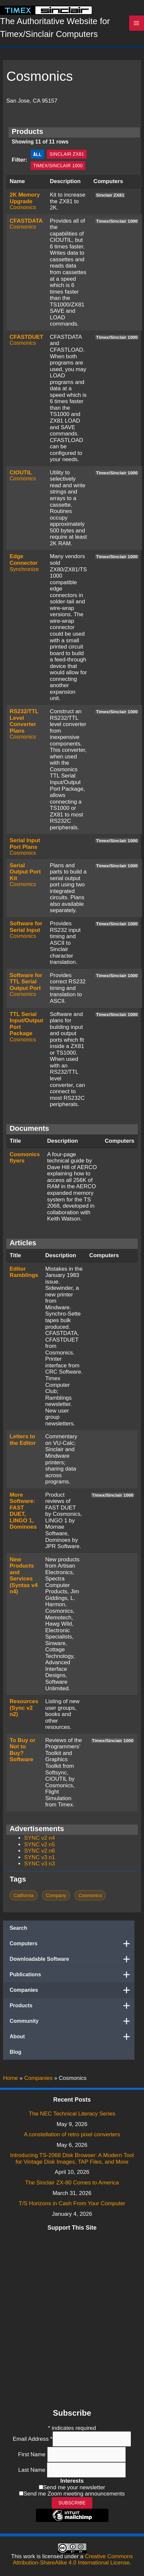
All (37, 153)
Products (72, 2005)
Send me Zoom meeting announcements (74, 2494)
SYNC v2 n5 (39, 1844)
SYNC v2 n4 (39, 1838)
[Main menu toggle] (136, 23)
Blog (15, 2052)
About (72, 2036)
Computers (72, 1943)
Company (56, 1895)
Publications (72, 1974)
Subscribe (72, 2502)
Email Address (32, 2439)
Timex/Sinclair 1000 (58, 165)
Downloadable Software (72, 1959)
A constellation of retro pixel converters (72, 2134)
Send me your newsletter (74, 2487)
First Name (32, 2454)
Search (18, 1928)
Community (72, 2021)
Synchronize (24, 569)
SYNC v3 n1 (39, 1857)
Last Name (32, 2470)
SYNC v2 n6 (39, 1851)
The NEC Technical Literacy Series (72, 2114)
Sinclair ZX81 (66, 154)
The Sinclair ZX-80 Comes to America (72, 2182)
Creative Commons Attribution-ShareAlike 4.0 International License (73, 2559)
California (24, 1895)
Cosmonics (23, 207)
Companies (72, 1990)
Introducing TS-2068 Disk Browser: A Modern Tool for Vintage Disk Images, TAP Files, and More (72, 2158)
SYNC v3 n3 (39, 1863)
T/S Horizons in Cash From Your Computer (72, 2203)
